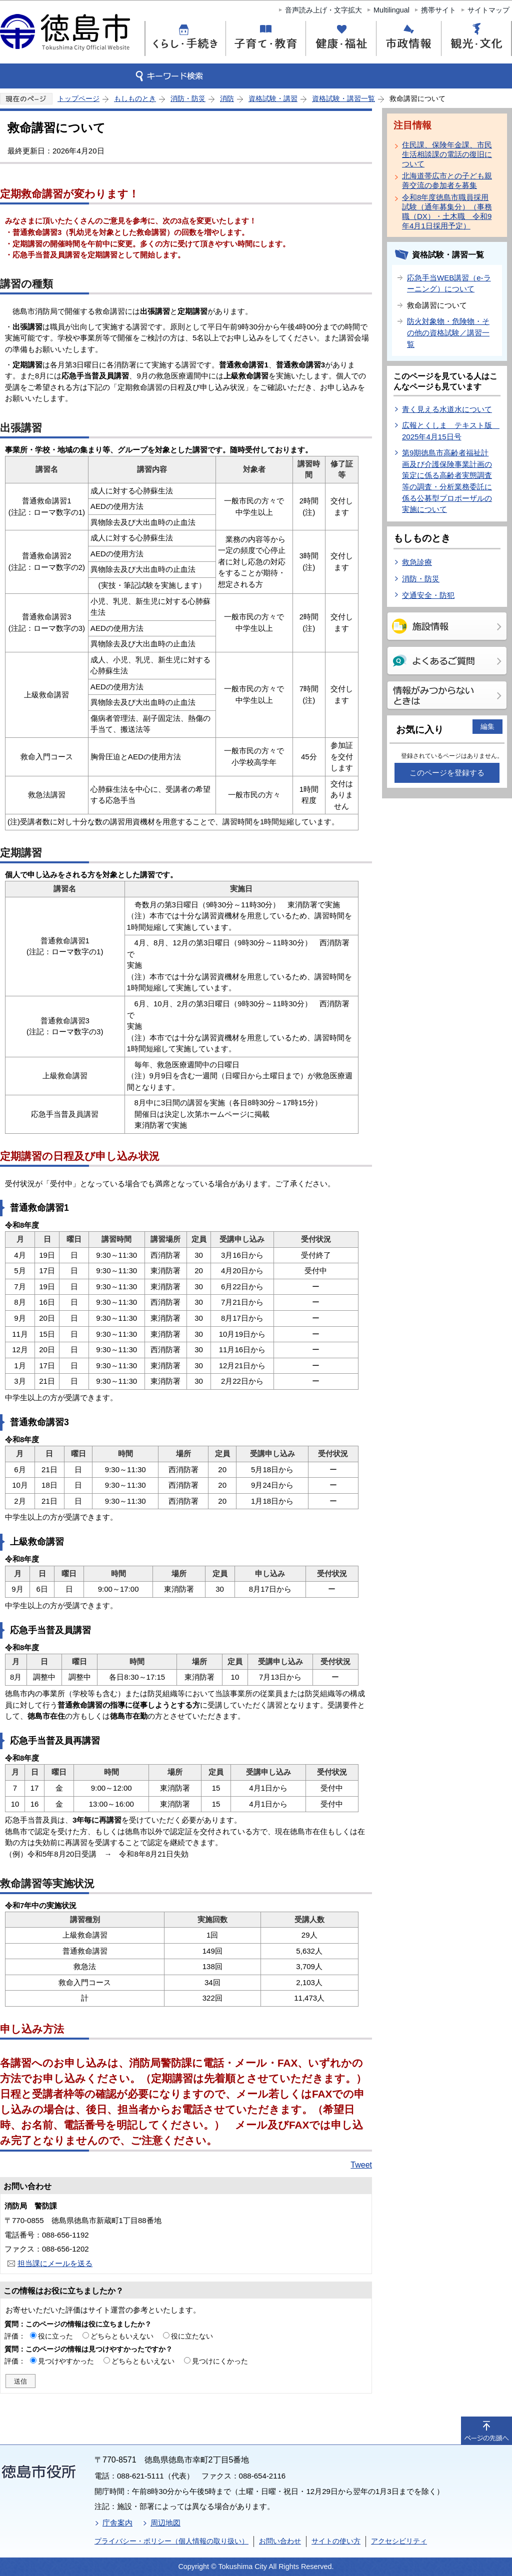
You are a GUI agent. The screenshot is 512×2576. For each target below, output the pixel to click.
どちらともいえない (122, 2336)
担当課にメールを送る (55, 2263)
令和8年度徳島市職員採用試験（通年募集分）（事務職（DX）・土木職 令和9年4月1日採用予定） (447, 211)
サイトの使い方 (336, 2541)
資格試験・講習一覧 (343, 98)
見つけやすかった (66, 2361)
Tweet (361, 2165)
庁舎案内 (117, 2523)
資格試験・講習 (273, 98)
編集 (487, 726)
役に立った (55, 2336)
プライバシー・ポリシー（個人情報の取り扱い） (171, 2541)
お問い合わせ (280, 2541)
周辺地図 (165, 2523)
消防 (227, 98)
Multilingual (392, 10)
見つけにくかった (220, 2361)
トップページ (79, 98)
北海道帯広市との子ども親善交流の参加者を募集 (447, 180)
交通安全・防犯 (428, 595)
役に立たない (192, 2336)
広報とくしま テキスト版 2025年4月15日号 (451, 431)
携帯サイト (438, 10)
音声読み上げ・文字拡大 (323, 10)
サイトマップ (489, 10)
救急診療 (417, 562)
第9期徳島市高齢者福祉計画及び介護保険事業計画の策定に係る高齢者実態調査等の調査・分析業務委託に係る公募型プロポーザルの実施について (447, 480)
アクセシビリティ (399, 2541)
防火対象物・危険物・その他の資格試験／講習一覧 (448, 332)
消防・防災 (188, 98)
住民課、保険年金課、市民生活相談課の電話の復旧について (447, 154)
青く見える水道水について (447, 409)
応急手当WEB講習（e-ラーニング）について (449, 283)
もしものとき (135, 98)
